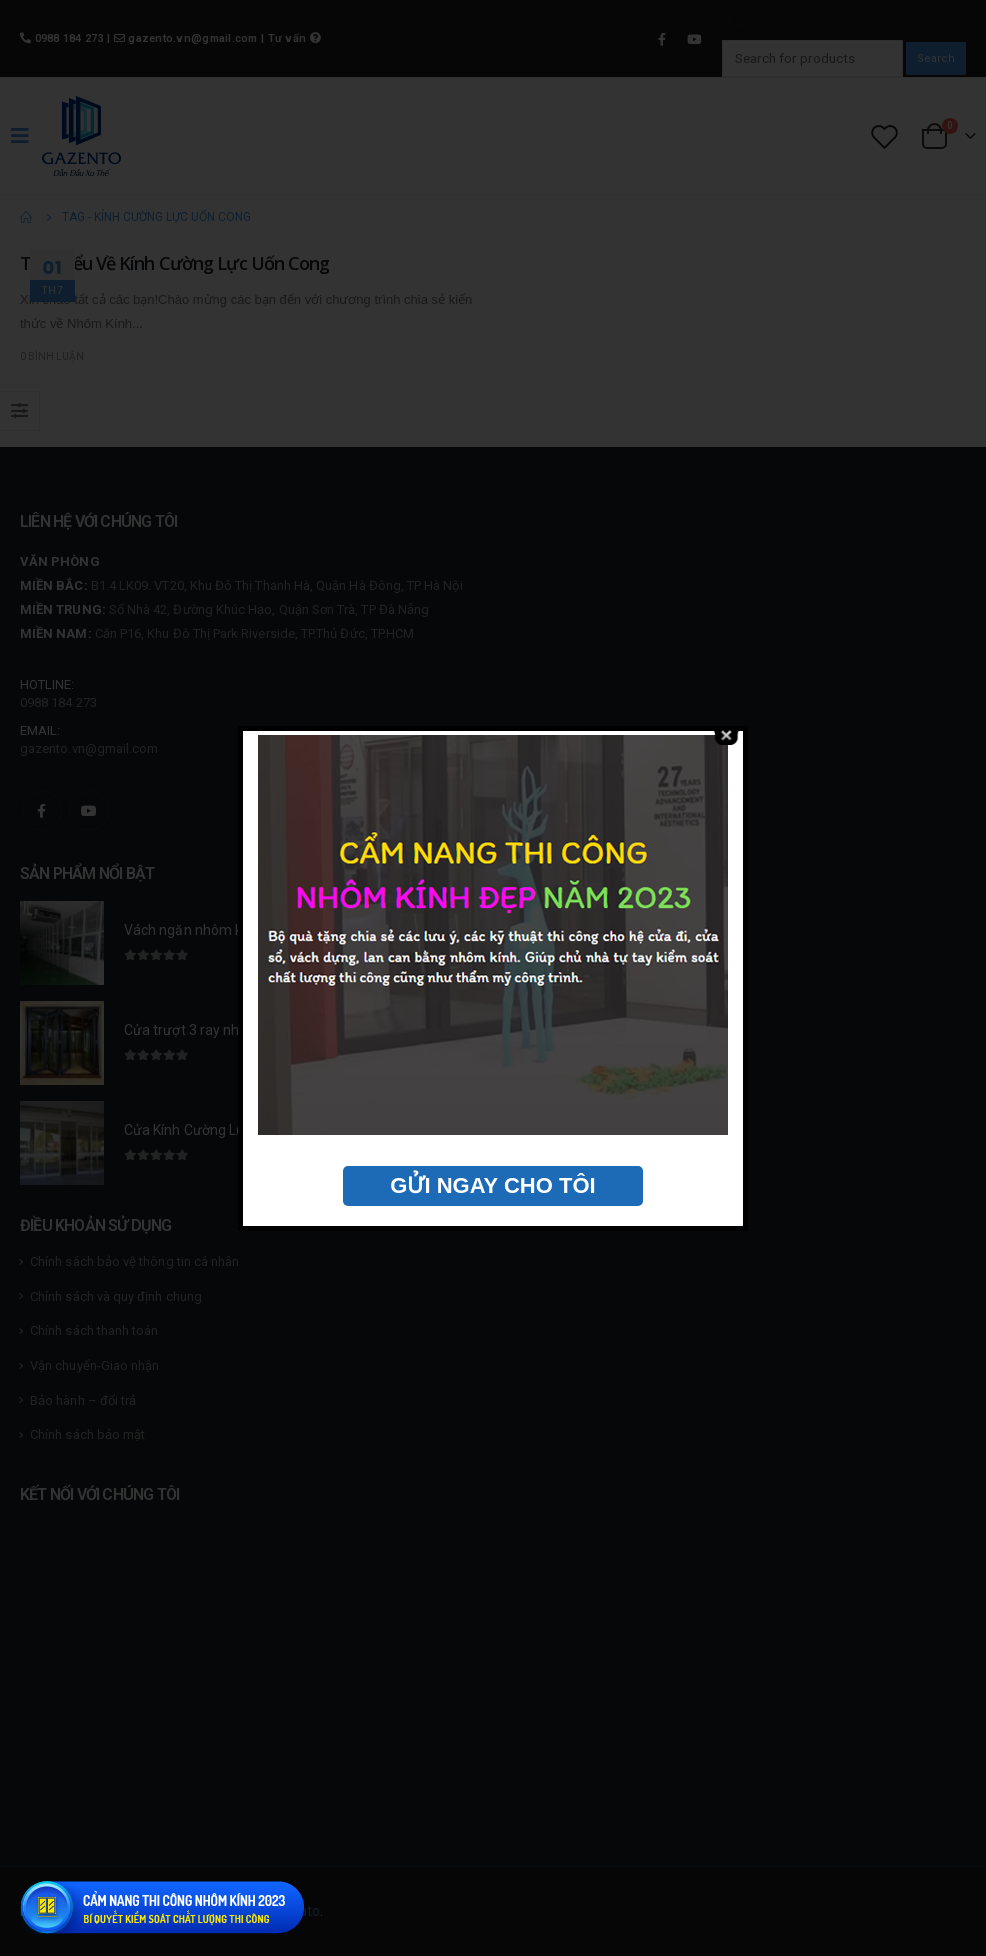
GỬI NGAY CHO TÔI (492, 1185)
